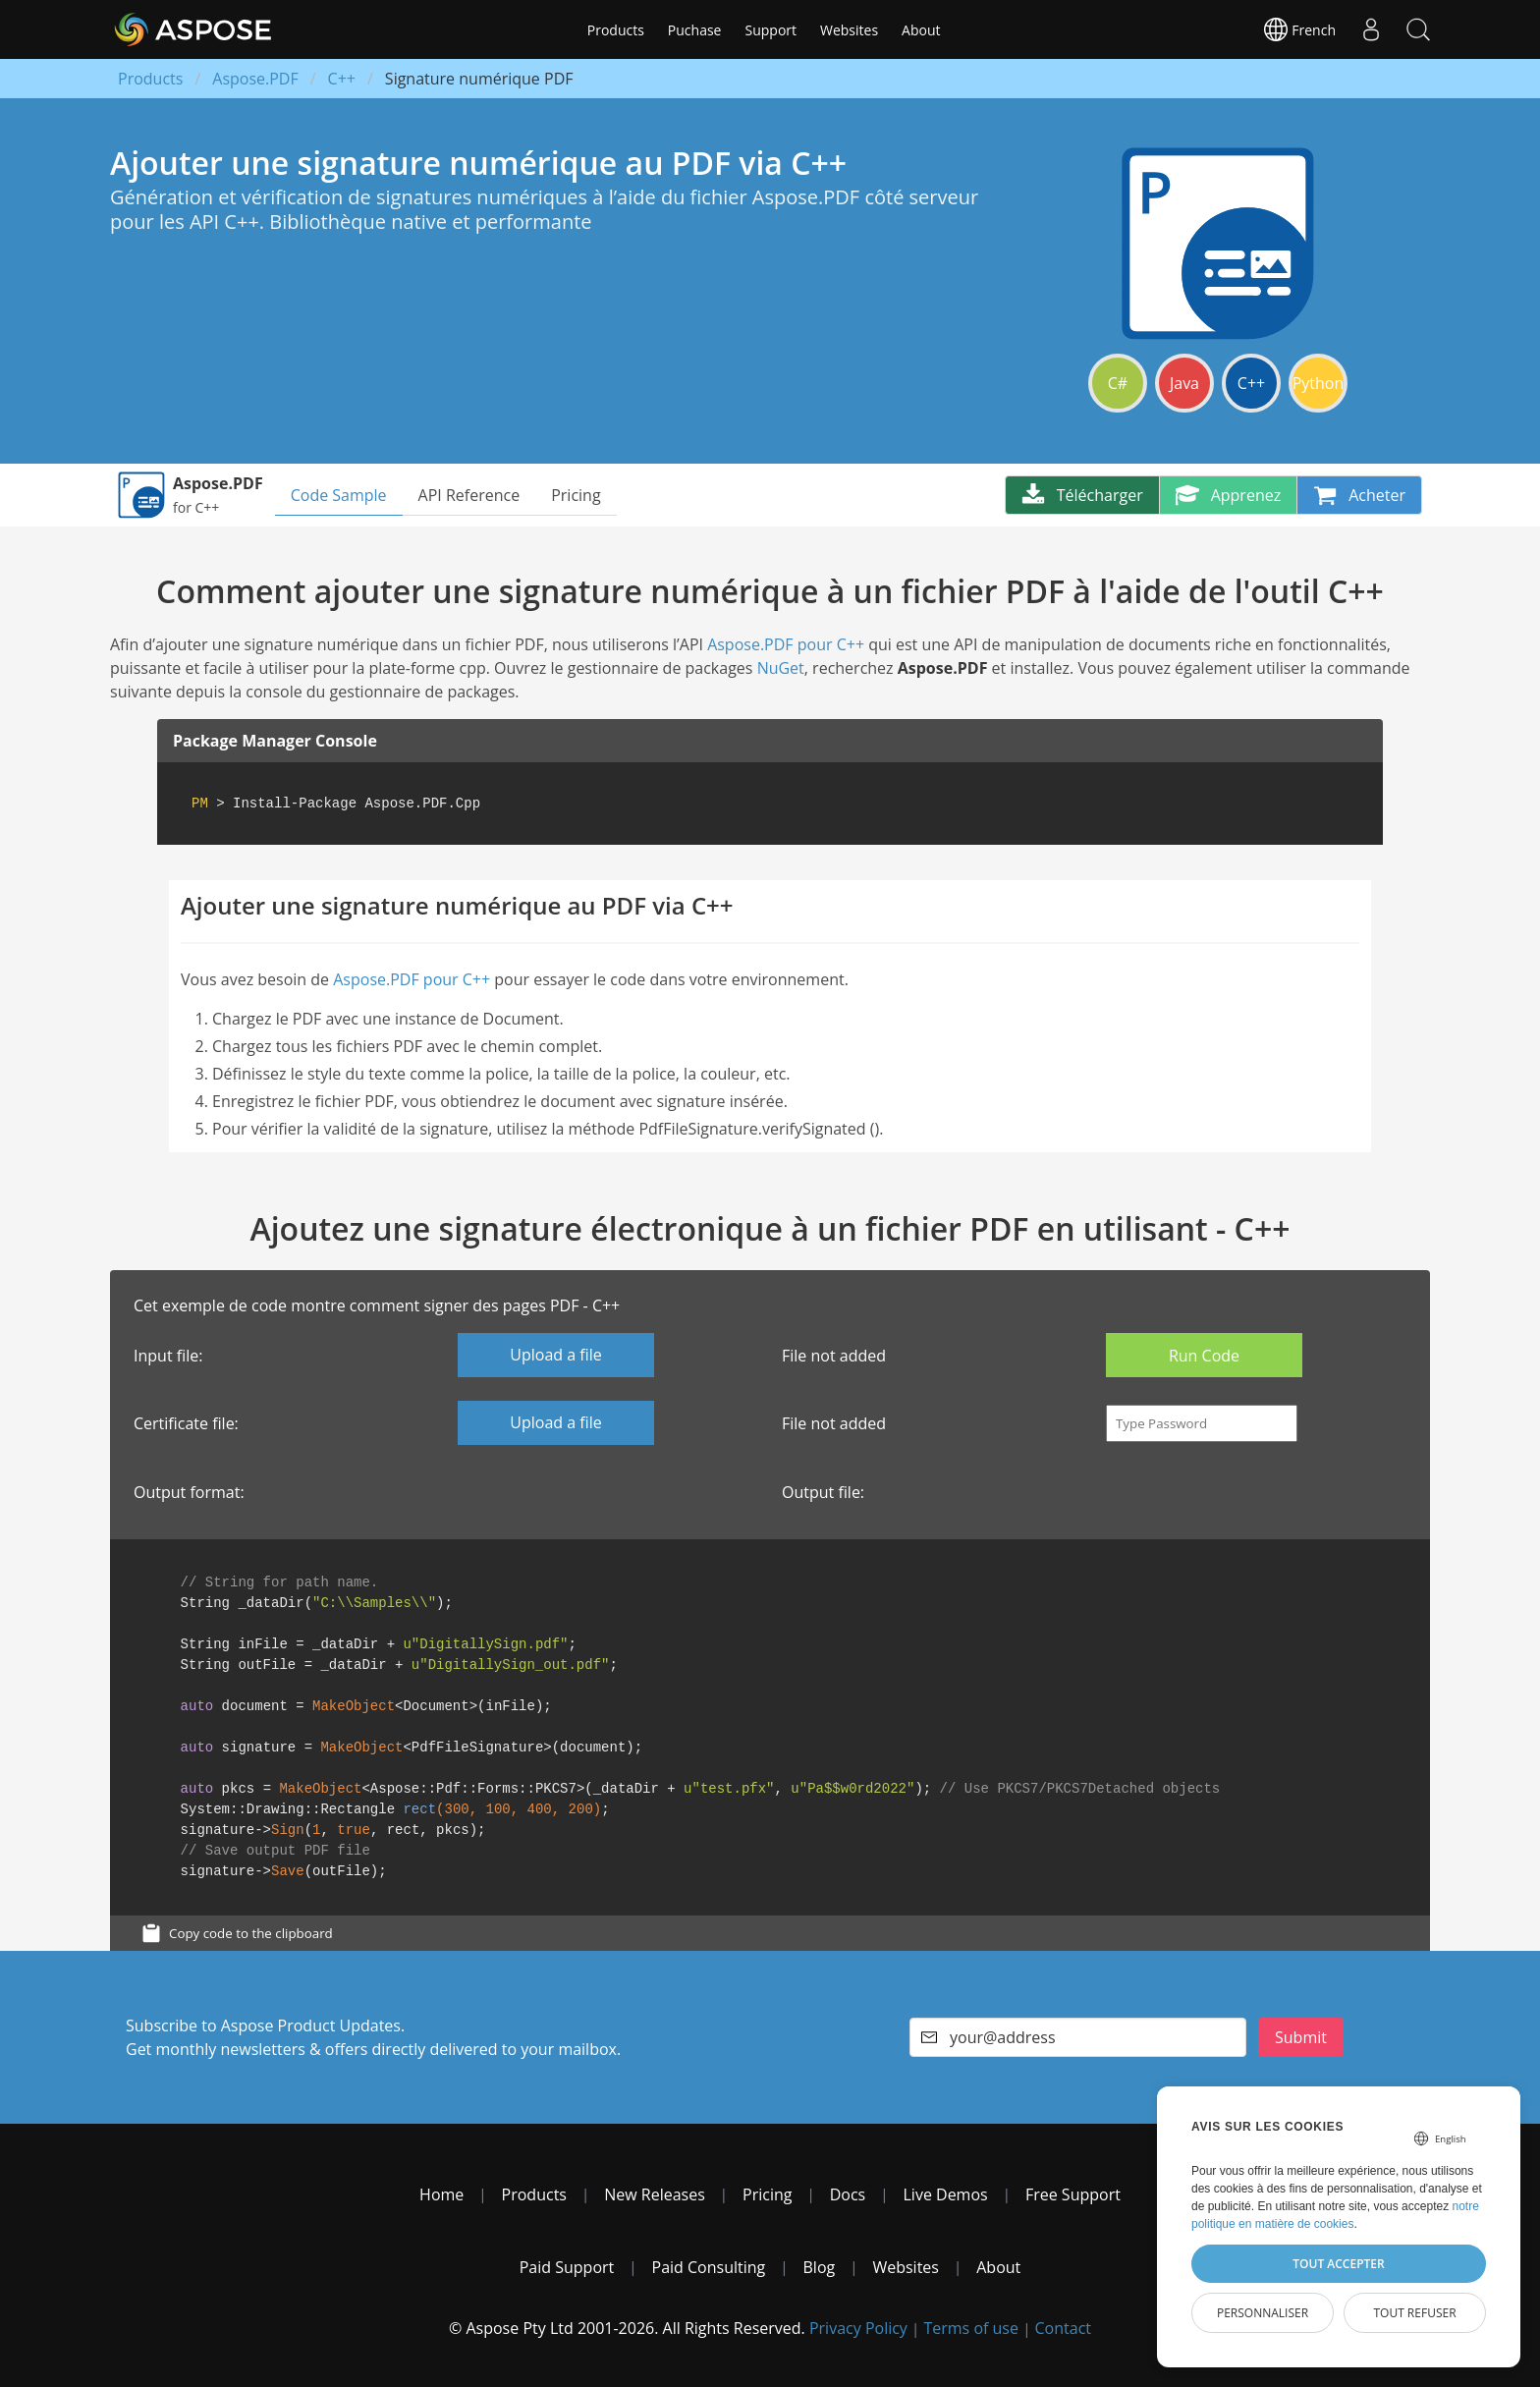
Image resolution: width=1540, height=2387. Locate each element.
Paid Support (567, 2267)
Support (770, 30)
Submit (1301, 2037)
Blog (819, 2267)
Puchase (695, 30)
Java (1184, 383)
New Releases (654, 2194)
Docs (848, 2194)
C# (1118, 383)
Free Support (1073, 2194)
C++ (342, 78)
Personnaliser (1262, 2312)
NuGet (780, 668)
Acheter (1359, 495)
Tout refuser (1414, 2312)
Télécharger (1082, 495)
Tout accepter (1338, 2263)
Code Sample (339, 495)
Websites (849, 30)
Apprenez (1229, 495)
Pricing (575, 495)
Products (615, 30)
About (921, 30)
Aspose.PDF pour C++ (785, 644)
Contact (1063, 2328)
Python (1318, 383)
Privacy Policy (858, 2328)
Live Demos (946, 2194)
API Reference (469, 495)
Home (441, 2194)
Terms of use (970, 2328)
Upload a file (555, 1354)
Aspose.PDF (255, 78)
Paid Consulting (709, 2267)
